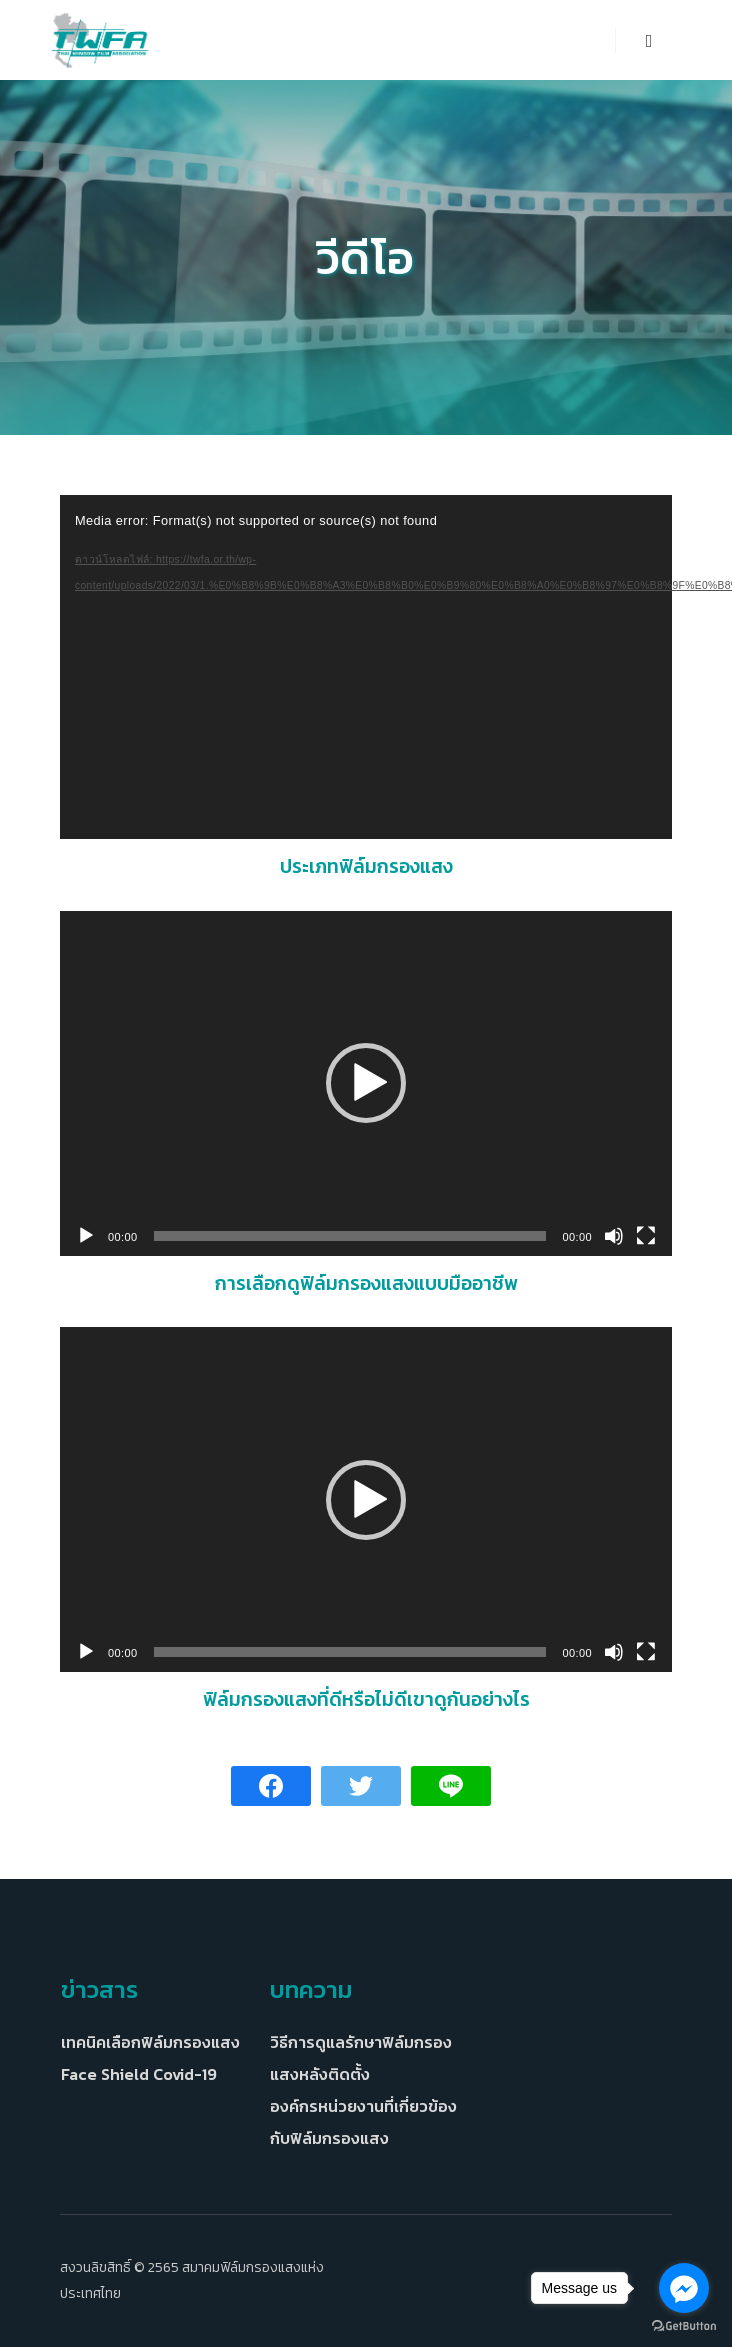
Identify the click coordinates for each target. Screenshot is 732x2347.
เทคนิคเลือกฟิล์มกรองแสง (150, 2042)
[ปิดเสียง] (614, 1236)
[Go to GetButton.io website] (684, 2326)
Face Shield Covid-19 (139, 2074)
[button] (366, 1083)
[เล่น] (86, 1236)
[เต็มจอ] (646, 1236)
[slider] (350, 1236)
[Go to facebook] (684, 2288)
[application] (366, 667)
